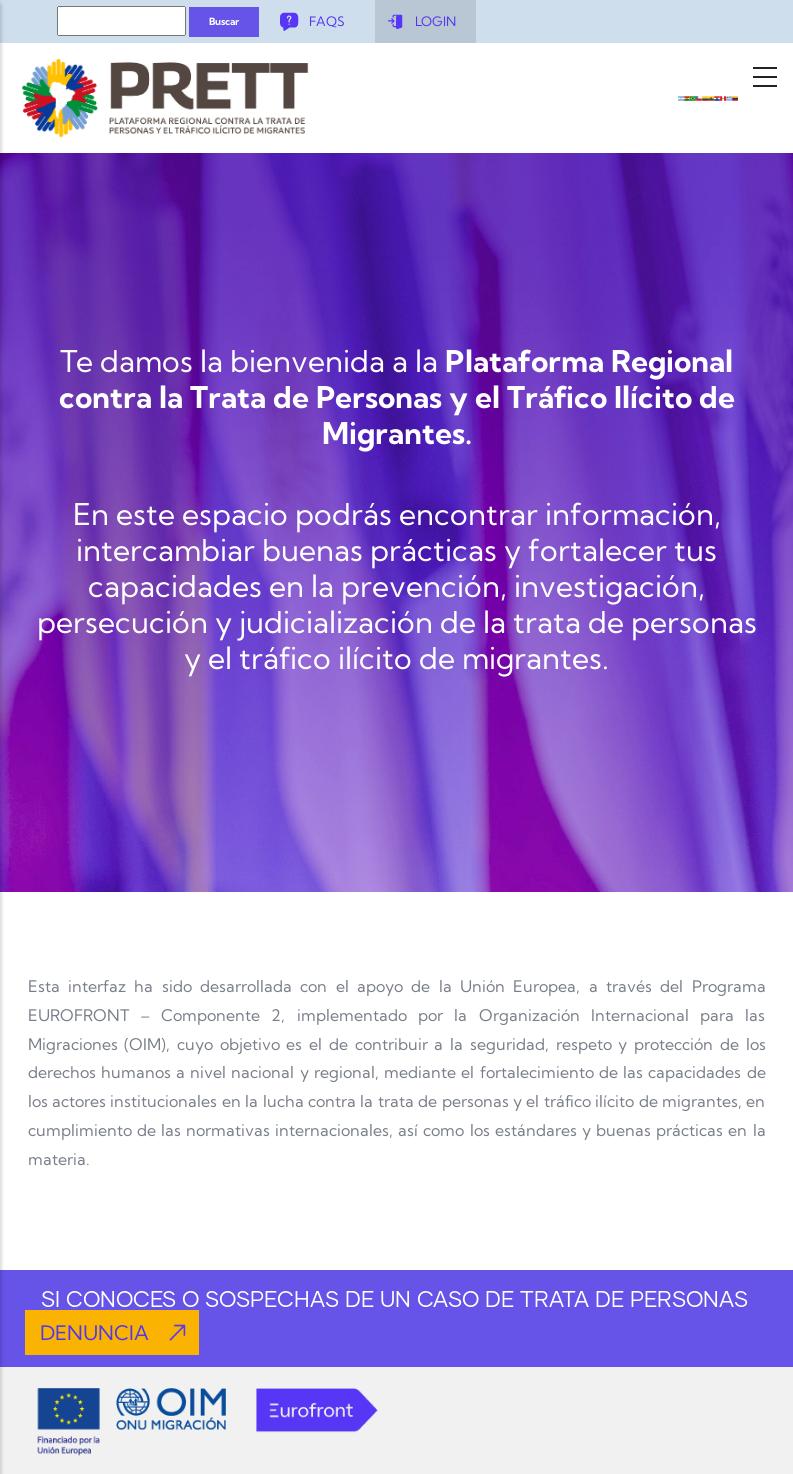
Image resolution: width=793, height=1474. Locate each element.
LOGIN (435, 21)
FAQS (327, 21)
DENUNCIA (94, 1332)
